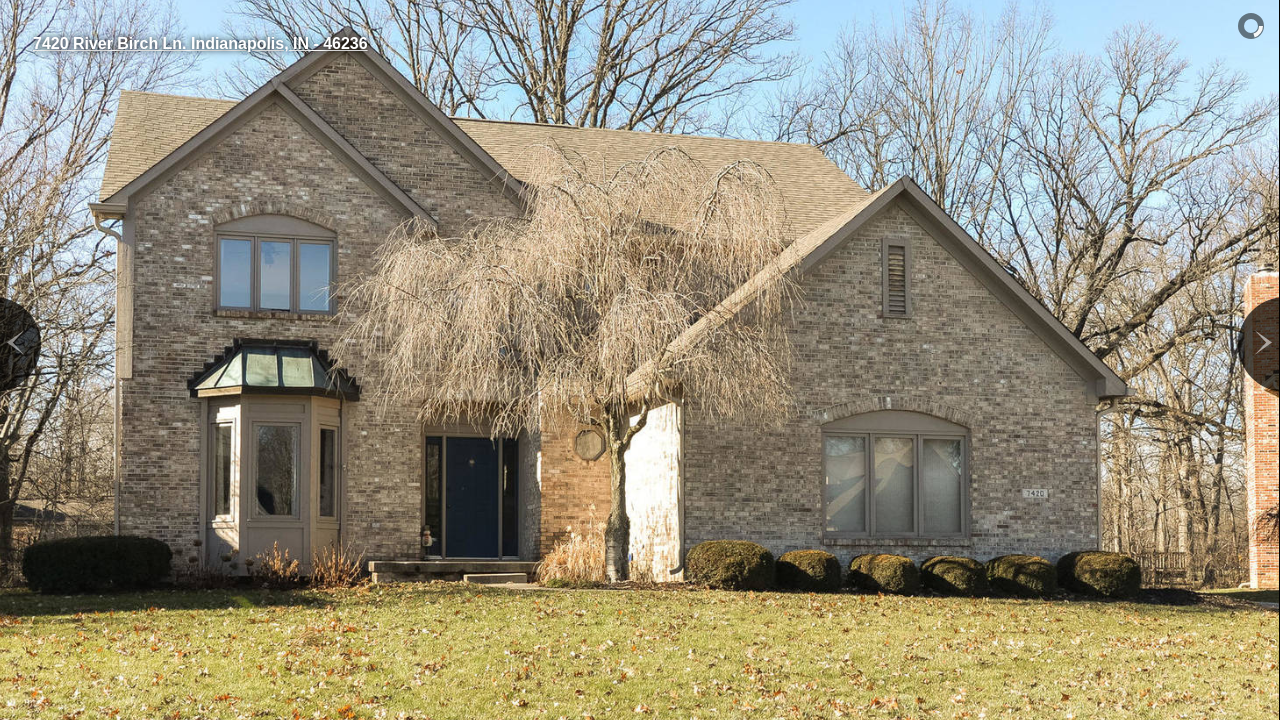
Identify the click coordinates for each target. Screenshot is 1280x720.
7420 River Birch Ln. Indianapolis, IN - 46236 (200, 43)
